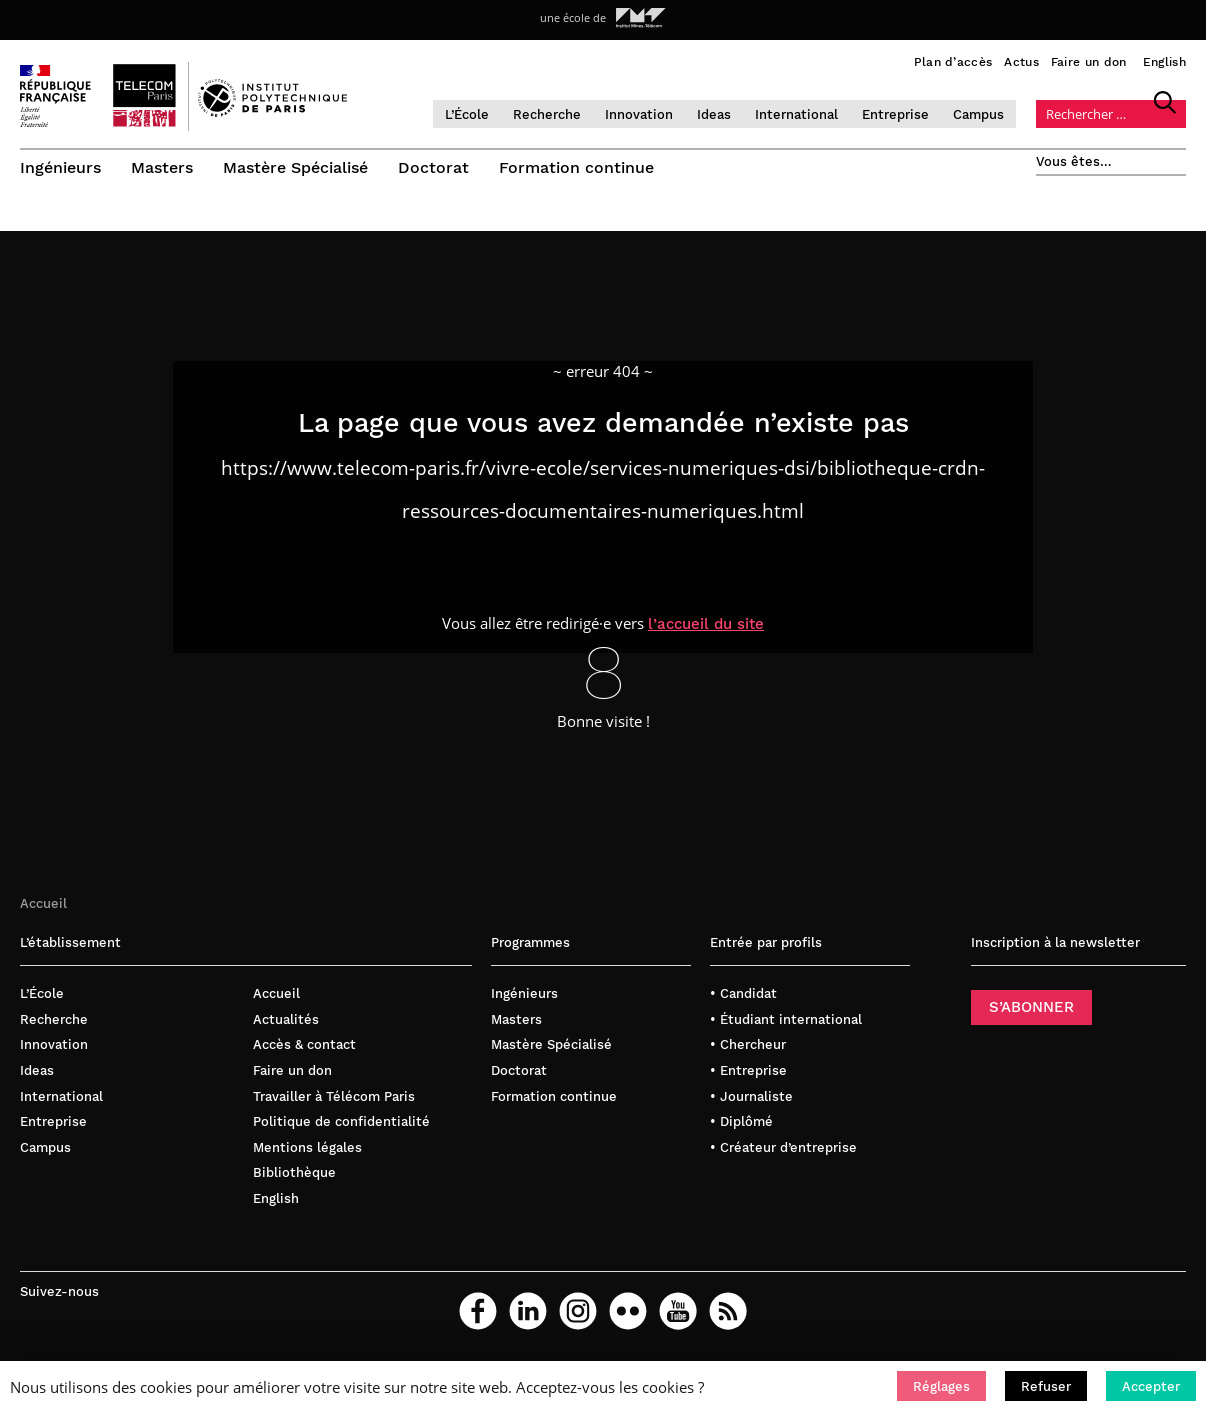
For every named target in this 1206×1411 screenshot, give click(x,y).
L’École (467, 114)
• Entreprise (748, 1074)
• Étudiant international (786, 1023)
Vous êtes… (1074, 161)
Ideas (714, 114)
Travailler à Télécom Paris (334, 1099)
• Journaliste (751, 1099)
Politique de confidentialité (341, 1125)
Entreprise (895, 114)
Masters (162, 167)
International (796, 114)
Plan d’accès (953, 62)
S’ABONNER (1031, 1011)
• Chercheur (748, 1048)
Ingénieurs (60, 167)
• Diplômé (741, 1125)
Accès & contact (304, 1048)
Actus (1021, 62)
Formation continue (576, 167)
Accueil (43, 906)
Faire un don (1089, 62)
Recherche (547, 114)
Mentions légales (307, 1150)
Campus (978, 114)
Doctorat (433, 167)
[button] (941, 1386)
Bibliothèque (294, 1176)
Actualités (286, 1023)
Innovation (639, 114)
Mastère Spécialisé (295, 167)
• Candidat (743, 997)
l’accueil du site (706, 627)
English (1164, 62)
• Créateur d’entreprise (783, 1150)
